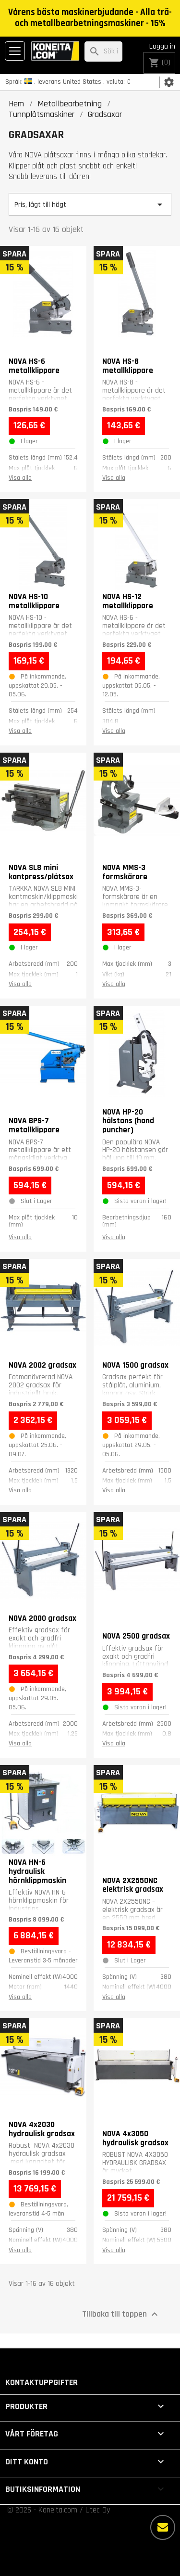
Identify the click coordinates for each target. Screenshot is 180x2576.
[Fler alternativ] (162, 2527)
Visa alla (20, 478)
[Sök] (103, 51)
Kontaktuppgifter (41, 2382)
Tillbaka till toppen (121, 2314)
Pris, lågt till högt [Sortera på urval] (90, 204)
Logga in (162, 46)
